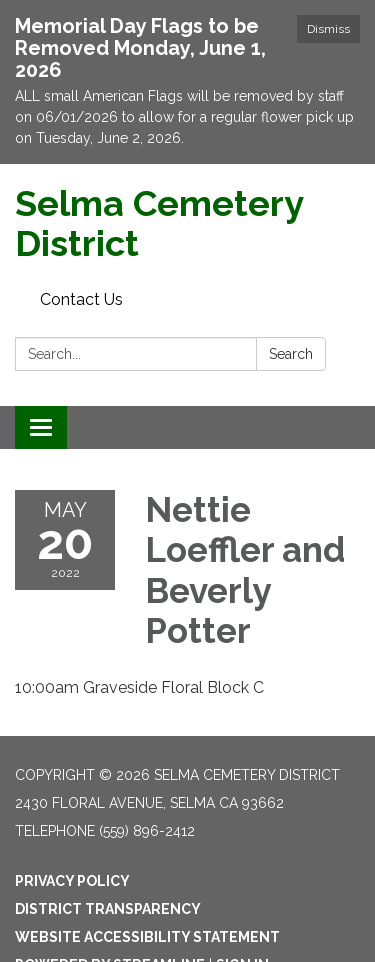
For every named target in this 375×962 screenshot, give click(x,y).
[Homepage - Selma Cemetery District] (187, 223)
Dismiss (328, 29)
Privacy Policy (72, 881)
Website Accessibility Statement (147, 937)
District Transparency (108, 909)
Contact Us (81, 299)
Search (291, 354)
